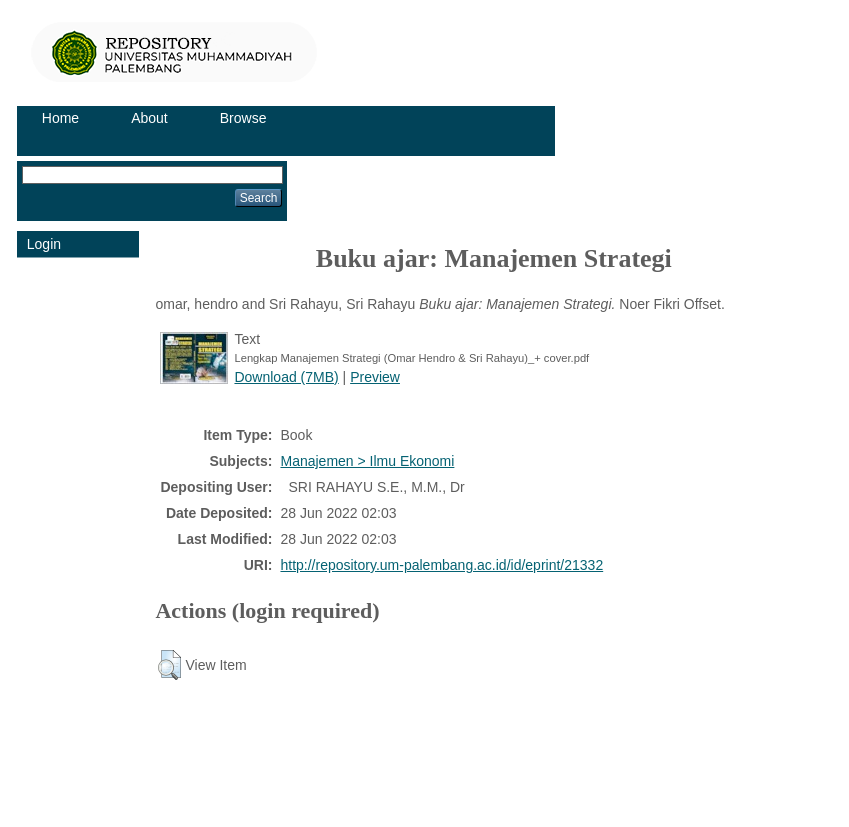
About (149, 118)
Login (44, 244)
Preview (375, 377)
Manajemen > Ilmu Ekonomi (367, 461)
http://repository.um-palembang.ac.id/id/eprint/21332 (441, 565)
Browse (243, 118)
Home (60, 118)
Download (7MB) (286, 377)
